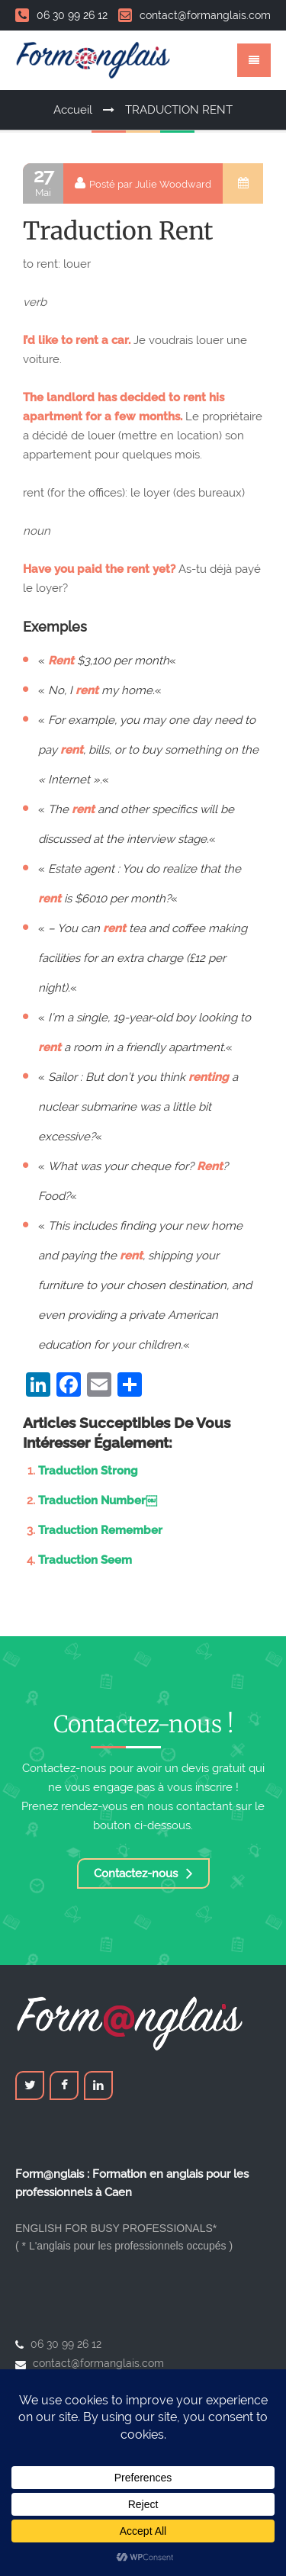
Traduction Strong (88, 1471)
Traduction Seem (85, 1560)
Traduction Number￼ (97, 1500)
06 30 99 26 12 (61, 15)
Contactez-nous (143, 1873)
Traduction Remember (100, 1530)
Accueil (72, 110)
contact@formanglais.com (194, 15)
